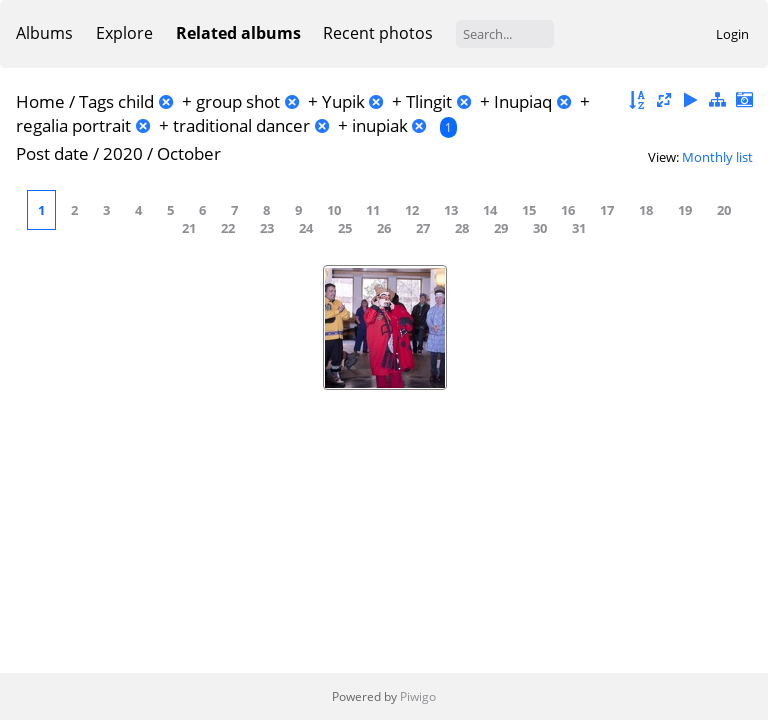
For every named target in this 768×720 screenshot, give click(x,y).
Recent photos (378, 33)
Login (732, 34)
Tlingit (429, 101)
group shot (238, 101)
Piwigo (418, 696)
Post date (52, 153)
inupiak (380, 125)
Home (40, 101)
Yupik (343, 101)
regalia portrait (73, 125)
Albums (44, 33)
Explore (124, 33)
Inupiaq (523, 101)
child (136, 101)
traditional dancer (241, 125)
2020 (123, 153)
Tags (96, 101)
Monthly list (717, 157)
